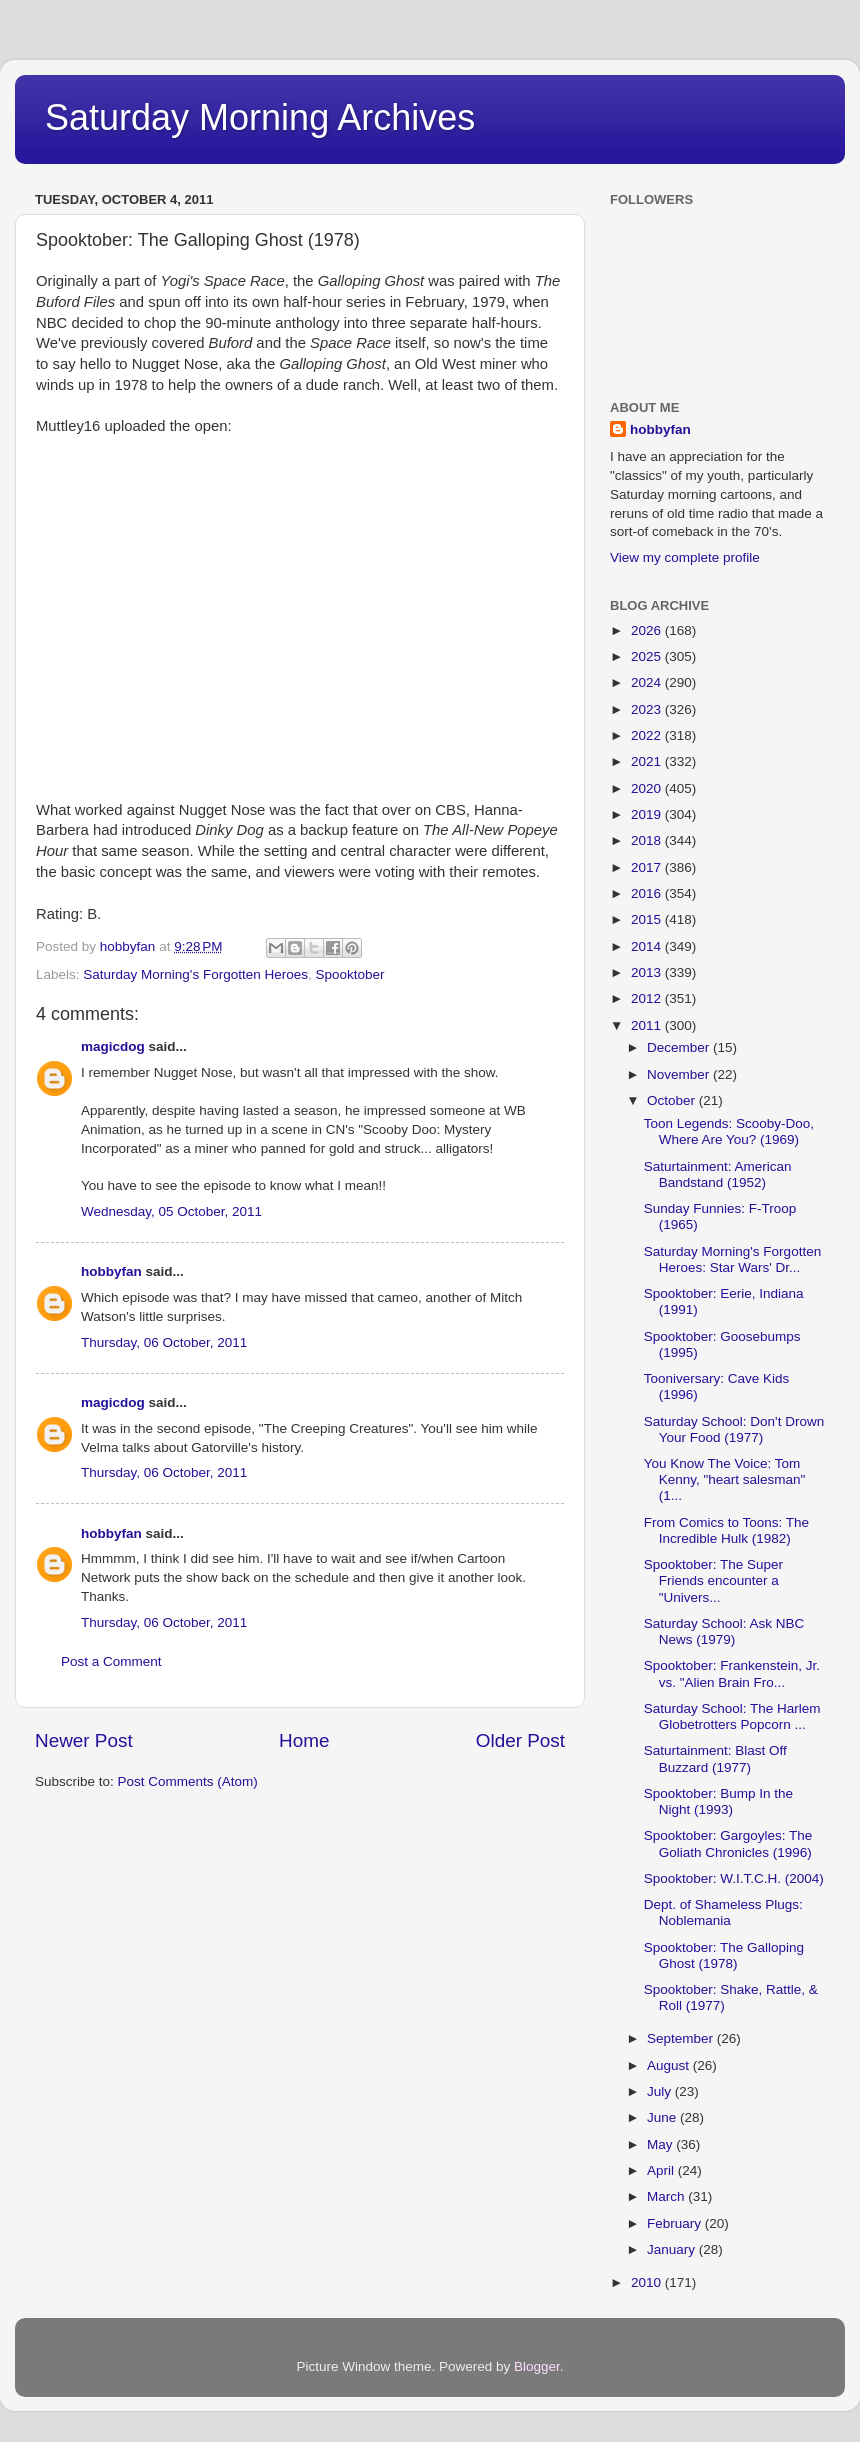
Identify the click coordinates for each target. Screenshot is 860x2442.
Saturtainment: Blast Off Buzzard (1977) (715, 1758)
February (676, 2223)
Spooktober (350, 974)
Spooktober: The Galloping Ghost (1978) (724, 1955)
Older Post (520, 1740)
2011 (648, 1025)
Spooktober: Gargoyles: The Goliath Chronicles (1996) (728, 1843)
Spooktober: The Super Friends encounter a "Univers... (713, 1580)
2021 (648, 761)
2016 (648, 893)
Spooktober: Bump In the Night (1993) (718, 1801)
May (661, 2144)
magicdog (113, 1046)
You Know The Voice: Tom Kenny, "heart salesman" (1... (725, 1479)
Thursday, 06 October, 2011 (164, 1342)
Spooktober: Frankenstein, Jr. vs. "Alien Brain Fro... (732, 1673)
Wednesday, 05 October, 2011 (171, 1211)
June (663, 2117)
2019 (648, 814)
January (673, 2249)
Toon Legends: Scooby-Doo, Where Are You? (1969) (729, 1131)
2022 (648, 735)
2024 (648, 682)
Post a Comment (111, 1661)
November (680, 1074)
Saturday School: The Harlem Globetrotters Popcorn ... (732, 1716)
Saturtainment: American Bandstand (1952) (718, 1174)
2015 (648, 919)
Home (304, 1740)
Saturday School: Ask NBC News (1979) (724, 1631)
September (682, 2038)
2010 (648, 2282)
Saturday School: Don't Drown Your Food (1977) (734, 1429)
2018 (648, 840)
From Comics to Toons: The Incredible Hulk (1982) (726, 1530)
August (670, 2065)
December (680, 1047)
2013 (648, 972)
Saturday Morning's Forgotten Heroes (195, 974)
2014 (648, 946)
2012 (648, 998)
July (661, 2091)
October (673, 1100)
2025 (648, 656)
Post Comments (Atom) (188, 1781)
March (667, 2196)
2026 (648, 630)
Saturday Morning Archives (260, 117)
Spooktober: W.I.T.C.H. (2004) (734, 1878)
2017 (648, 867)
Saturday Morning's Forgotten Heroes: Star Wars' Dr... (732, 1259)
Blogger (537, 2366)
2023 (648, 709)
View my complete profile (685, 557)
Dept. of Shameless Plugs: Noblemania (723, 1912)
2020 (648, 788)
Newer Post (84, 1740)
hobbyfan (111, 1271)
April (662, 2170)
